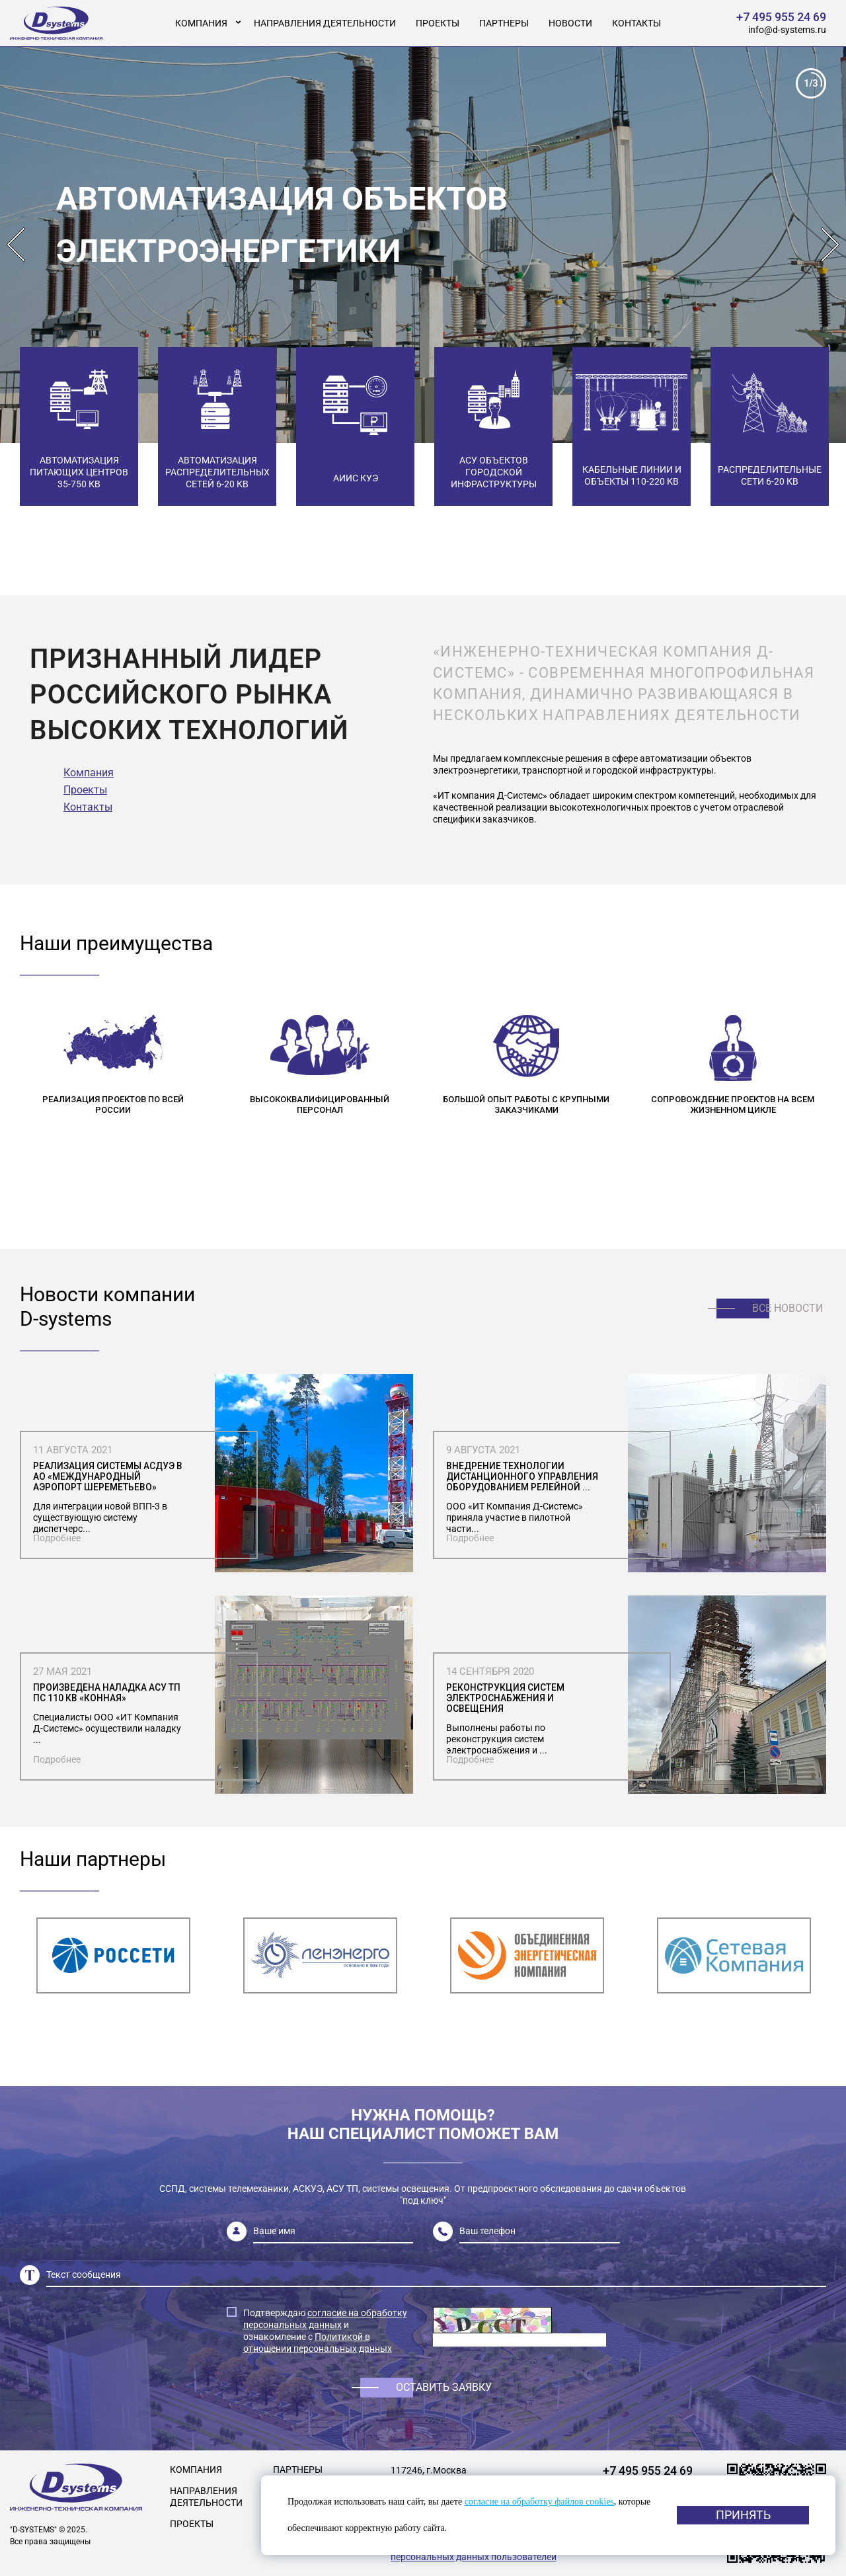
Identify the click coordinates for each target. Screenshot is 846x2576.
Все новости (787, 1308)
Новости (570, 23)
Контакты (636, 23)
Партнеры (504, 23)
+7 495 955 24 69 (781, 17)
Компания (201, 23)
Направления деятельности (325, 23)
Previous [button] (16, 244)
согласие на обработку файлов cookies (539, 2502)
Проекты (437, 23)
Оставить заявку (444, 2387)
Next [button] (830, 244)
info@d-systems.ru (787, 29)
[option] (423, 244)
